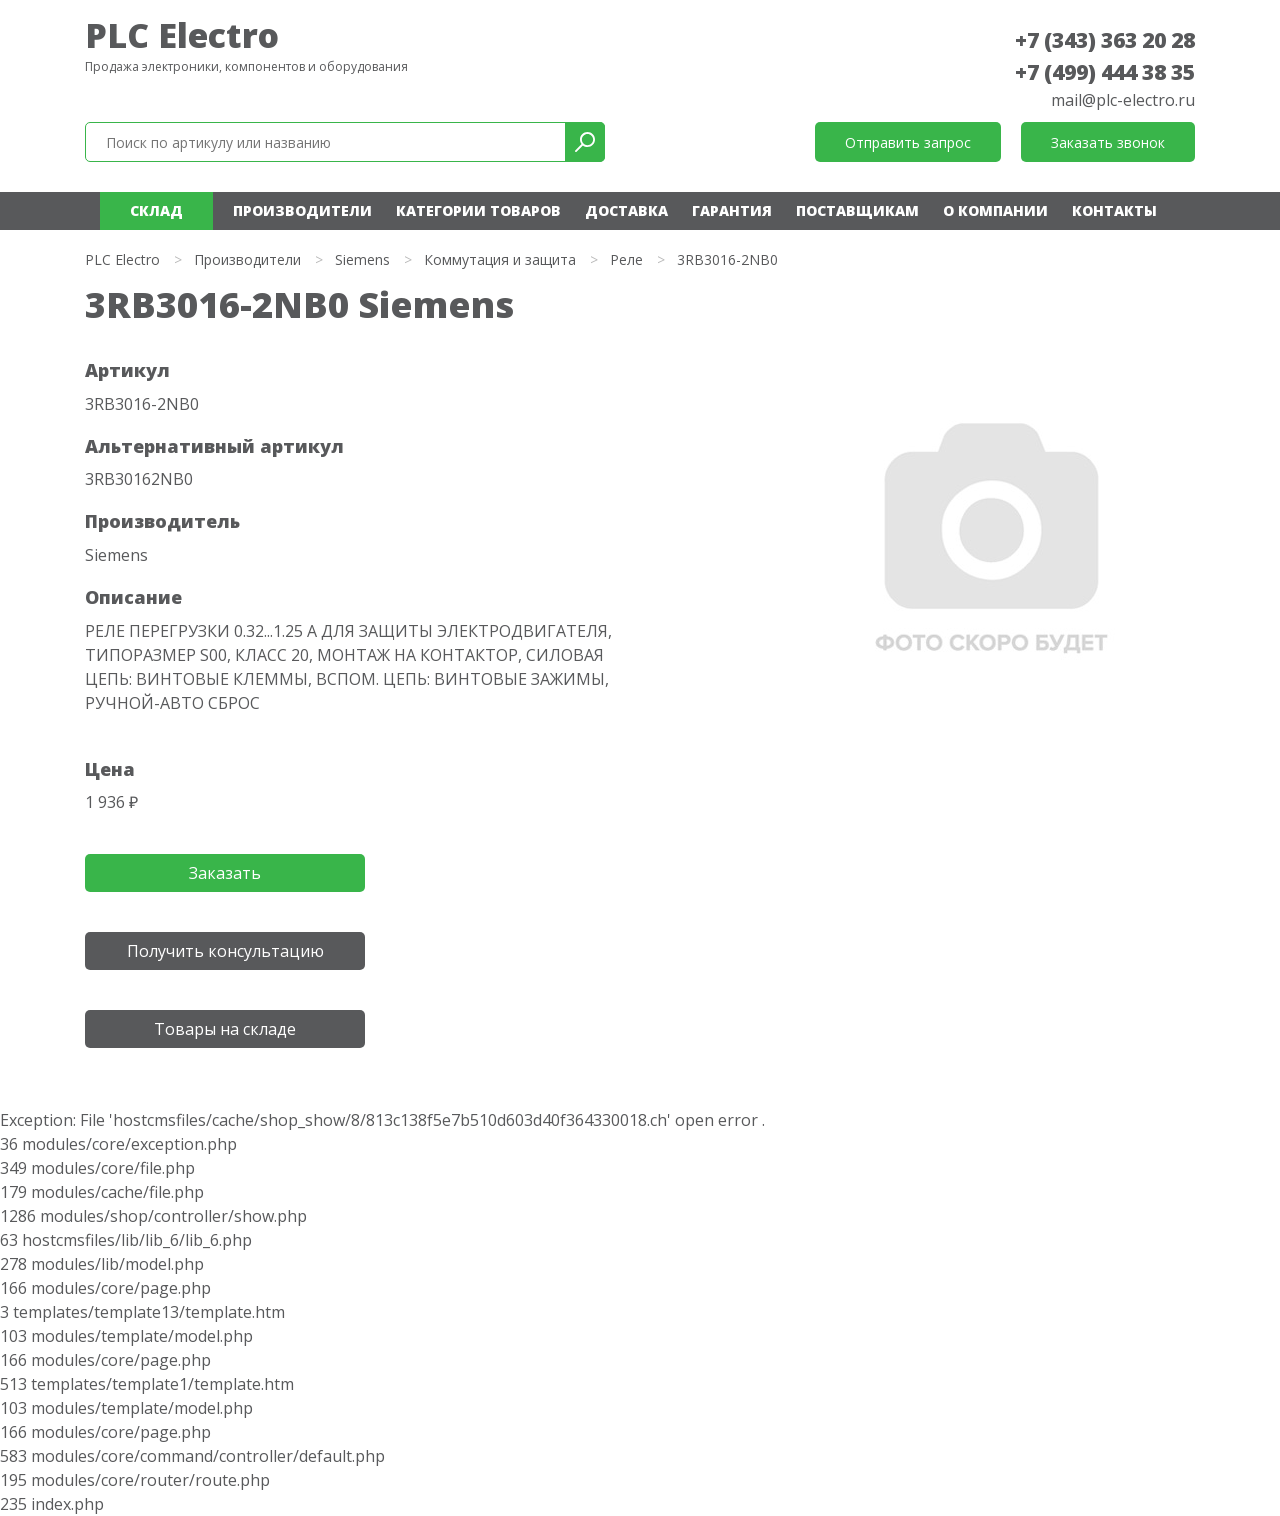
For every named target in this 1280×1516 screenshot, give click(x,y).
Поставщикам (857, 210)
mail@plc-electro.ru (1123, 100)
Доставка (626, 210)
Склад (156, 210)
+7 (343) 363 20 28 (1105, 40)
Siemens (362, 259)
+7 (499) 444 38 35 (1105, 72)
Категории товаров (478, 210)
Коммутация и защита (500, 259)
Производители (302, 210)
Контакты (1114, 210)
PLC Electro (182, 35)
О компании (995, 210)
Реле (626, 259)
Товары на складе (225, 1029)
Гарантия (732, 210)
